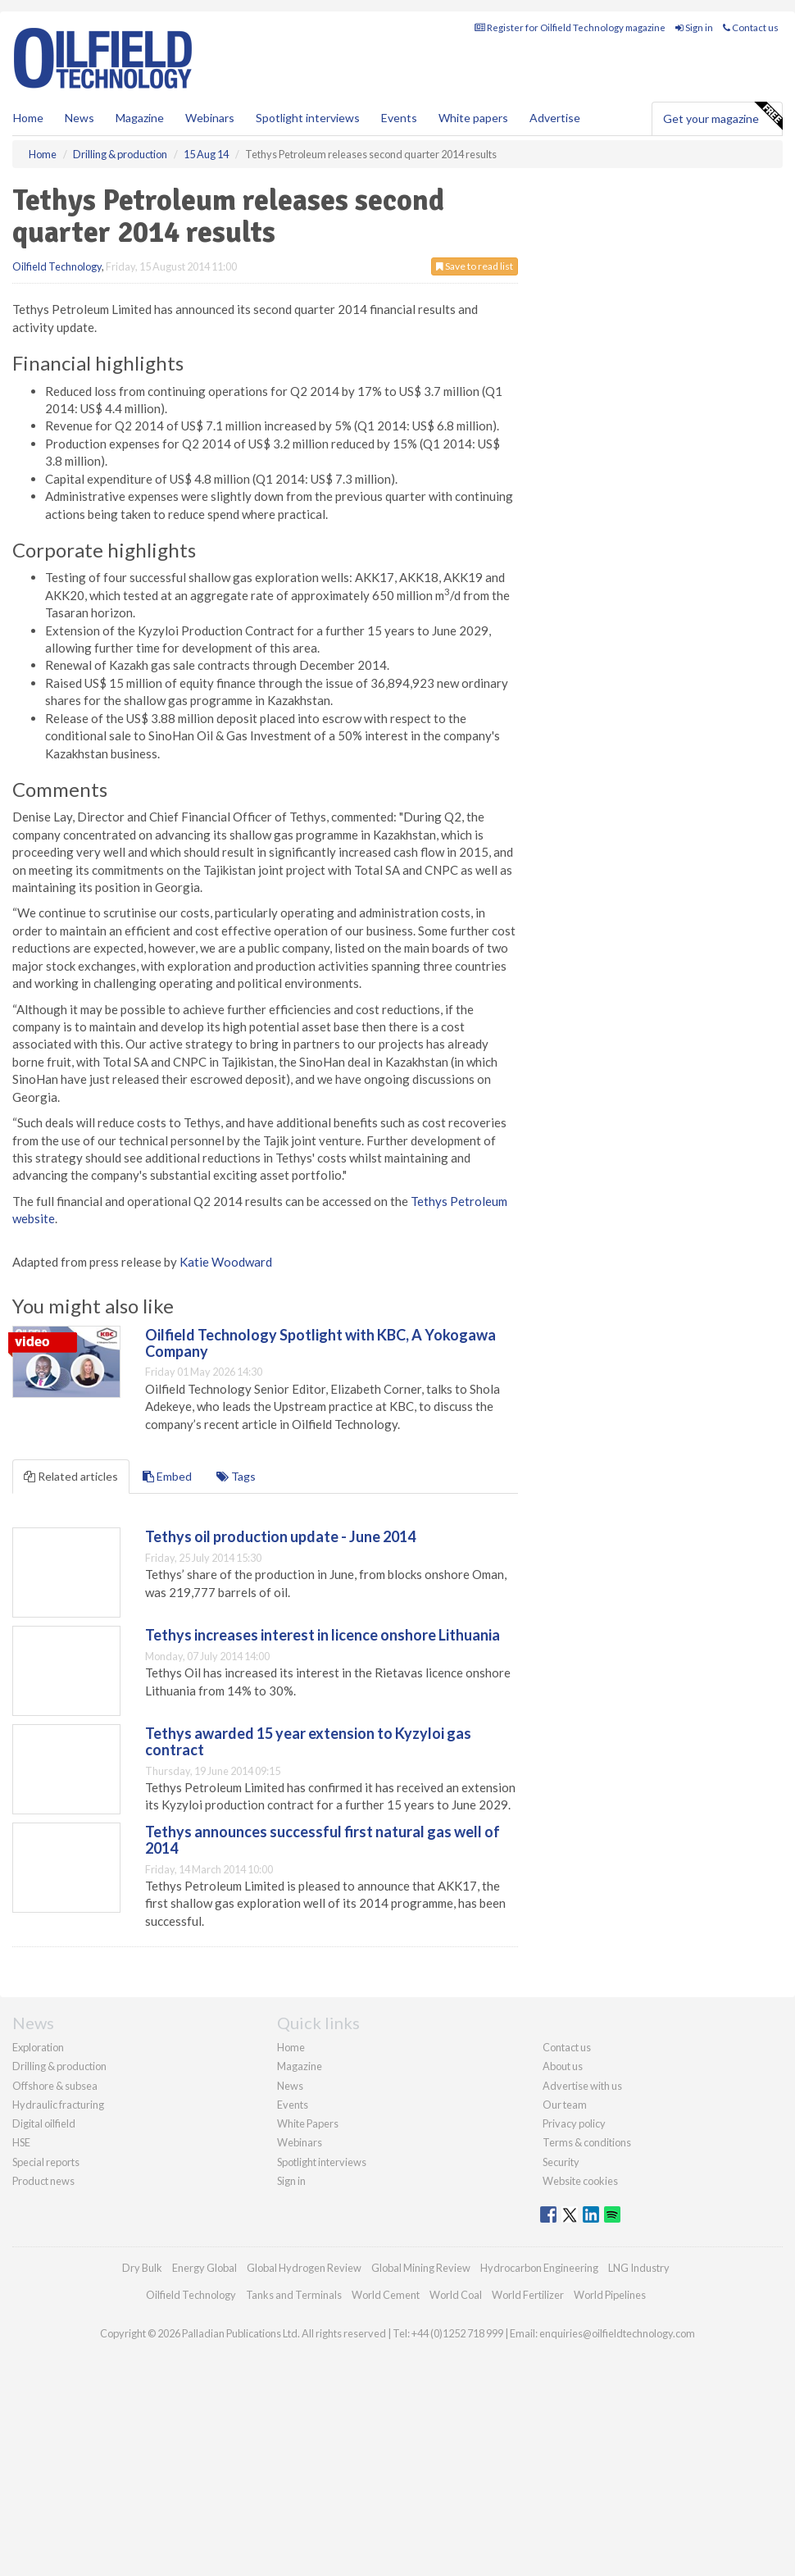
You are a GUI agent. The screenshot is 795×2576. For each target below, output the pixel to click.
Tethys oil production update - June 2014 (280, 1536)
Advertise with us (582, 2085)
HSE (21, 2142)
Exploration (38, 2047)
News (290, 2085)
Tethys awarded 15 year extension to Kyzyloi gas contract (308, 1741)
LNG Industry (639, 2267)
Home (28, 118)
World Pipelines (610, 2294)
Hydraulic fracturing (58, 2104)
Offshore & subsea (55, 2085)
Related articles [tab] (71, 1476)
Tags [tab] (236, 1476)
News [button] (79, 118)
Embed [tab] (167, 1476)
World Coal (455, 2294)
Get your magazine (722, 116)
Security (561, 2162)
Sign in (694, 27)
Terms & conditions (587, 2142)
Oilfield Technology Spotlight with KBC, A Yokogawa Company (320, 1343)
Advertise (554, 118)
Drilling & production (59, 2066)
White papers (473, 118)
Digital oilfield (43, 2123)
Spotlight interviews (308, 118)
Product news (43, 2180)
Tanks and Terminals (294, 2294)
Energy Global (204, 2267)
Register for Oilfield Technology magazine (570, 27)
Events (399, 118)
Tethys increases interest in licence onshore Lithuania (322, 1635)
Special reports (46, 2162)
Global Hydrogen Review (304, 2267)
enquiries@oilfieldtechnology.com (617, 2333)
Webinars (209, 118)
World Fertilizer (528, 2294)
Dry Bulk (142, 2267)
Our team (565, 2104)
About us (563, 2066)
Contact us (751, 27)
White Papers (307, 2123)
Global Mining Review (420, 2267)
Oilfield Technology (57, 266)
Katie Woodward (225, 1261)
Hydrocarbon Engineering (539, 2267)
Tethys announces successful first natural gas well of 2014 (322, 1840)
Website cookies (580, 2180)
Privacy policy (574, 2123)
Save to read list (474, 266)
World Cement (386, 2294)
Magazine (140, 118)
